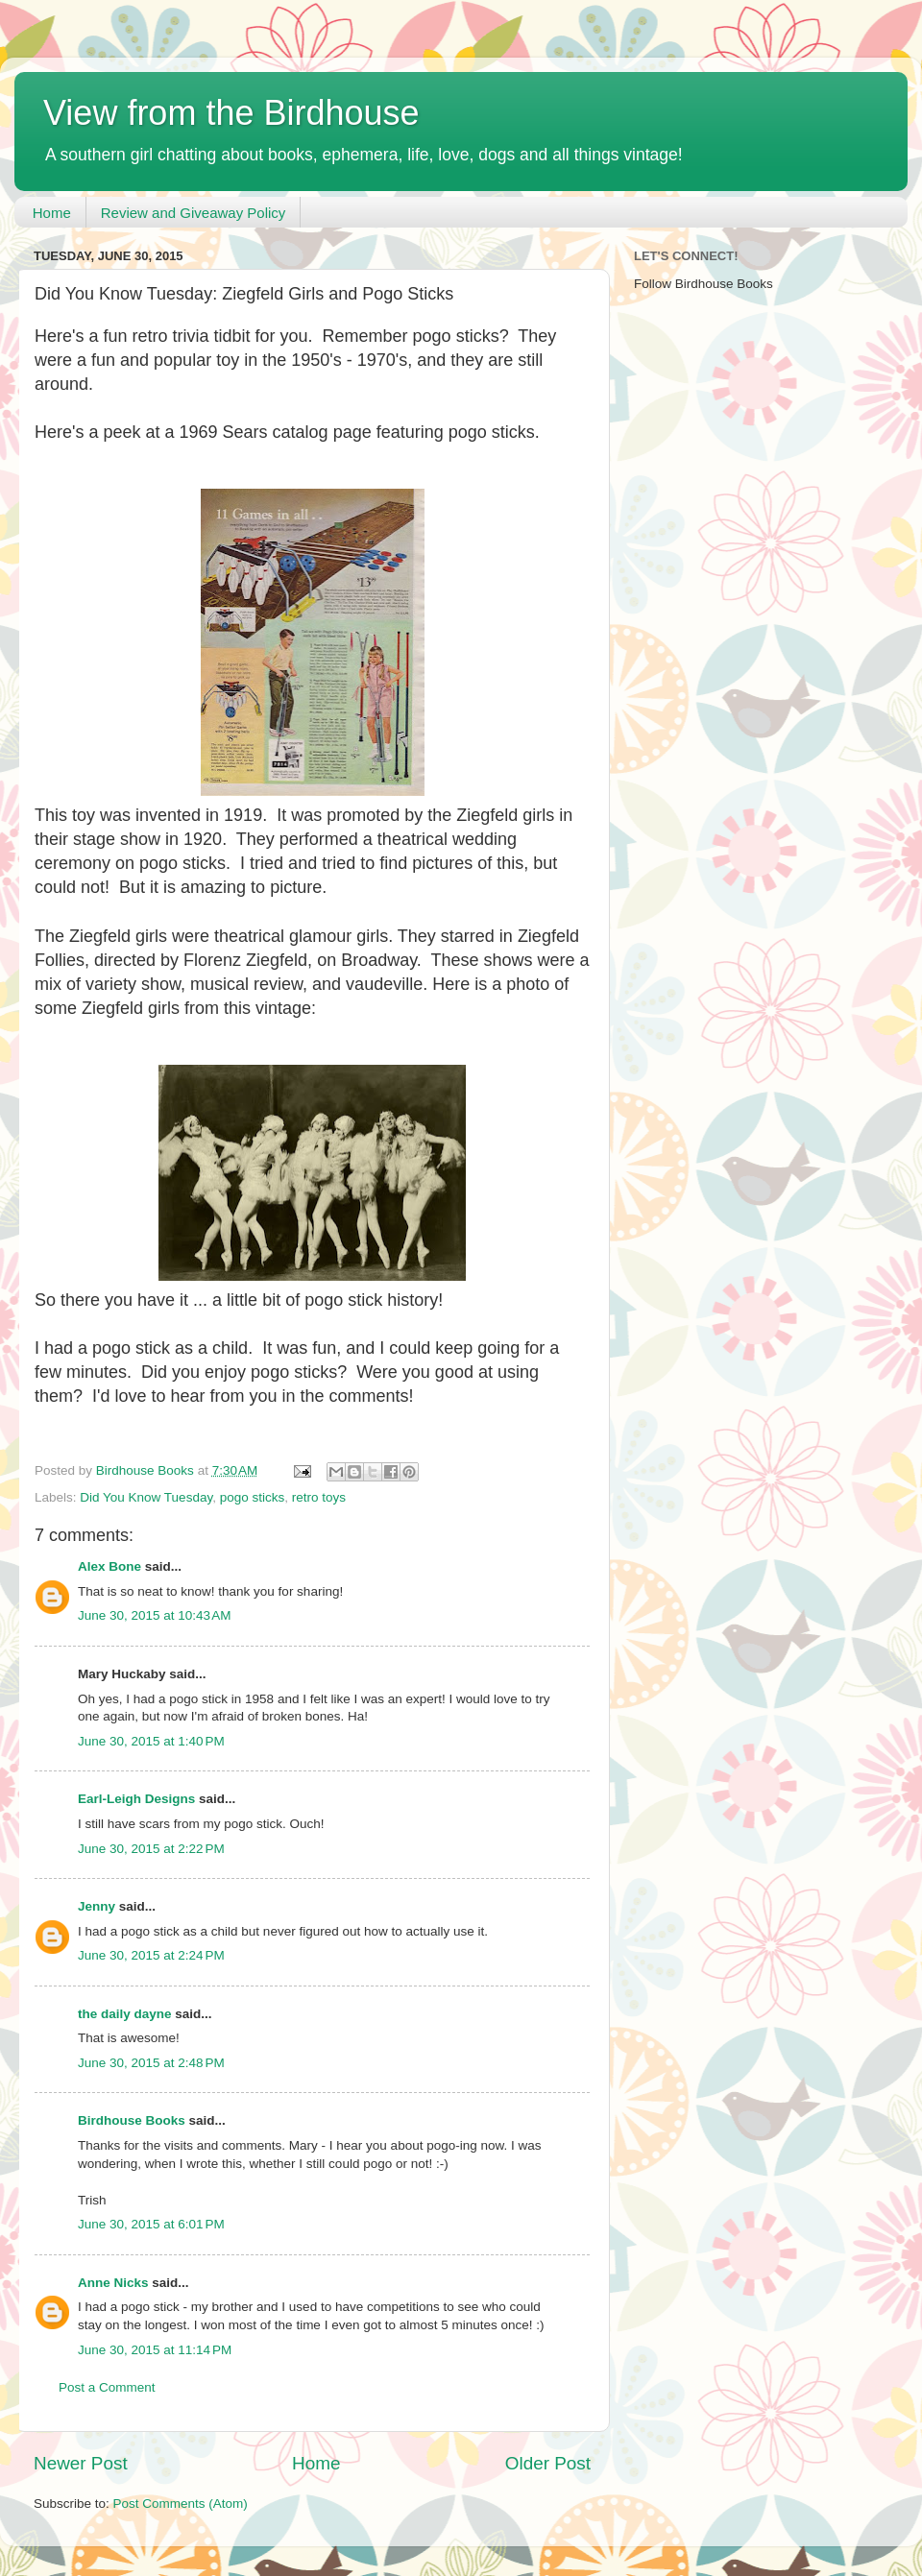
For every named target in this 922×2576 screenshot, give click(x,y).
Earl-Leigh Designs (136, 1799)
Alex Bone (109, 1566)
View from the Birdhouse (231, 112)
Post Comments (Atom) (180, 2503)
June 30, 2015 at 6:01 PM (151, 2224)
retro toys (319, 1497)
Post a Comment (107, 2387)
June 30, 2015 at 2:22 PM (151, 1849)
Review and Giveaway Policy (193, 213)
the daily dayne (125, 2014)
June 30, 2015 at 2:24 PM (151, 1955)
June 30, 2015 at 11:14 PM (154, 2350)
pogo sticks (252, 1497)
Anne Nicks (113, 2282)
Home (52, 213)
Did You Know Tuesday (146, 1497)
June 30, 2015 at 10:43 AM (154, 1615)
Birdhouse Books (131, 2120)
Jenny (96, 1906)
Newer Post (81, 2463)
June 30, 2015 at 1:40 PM (151, 1741)
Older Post (548, 2463)
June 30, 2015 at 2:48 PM (151, 2063)
